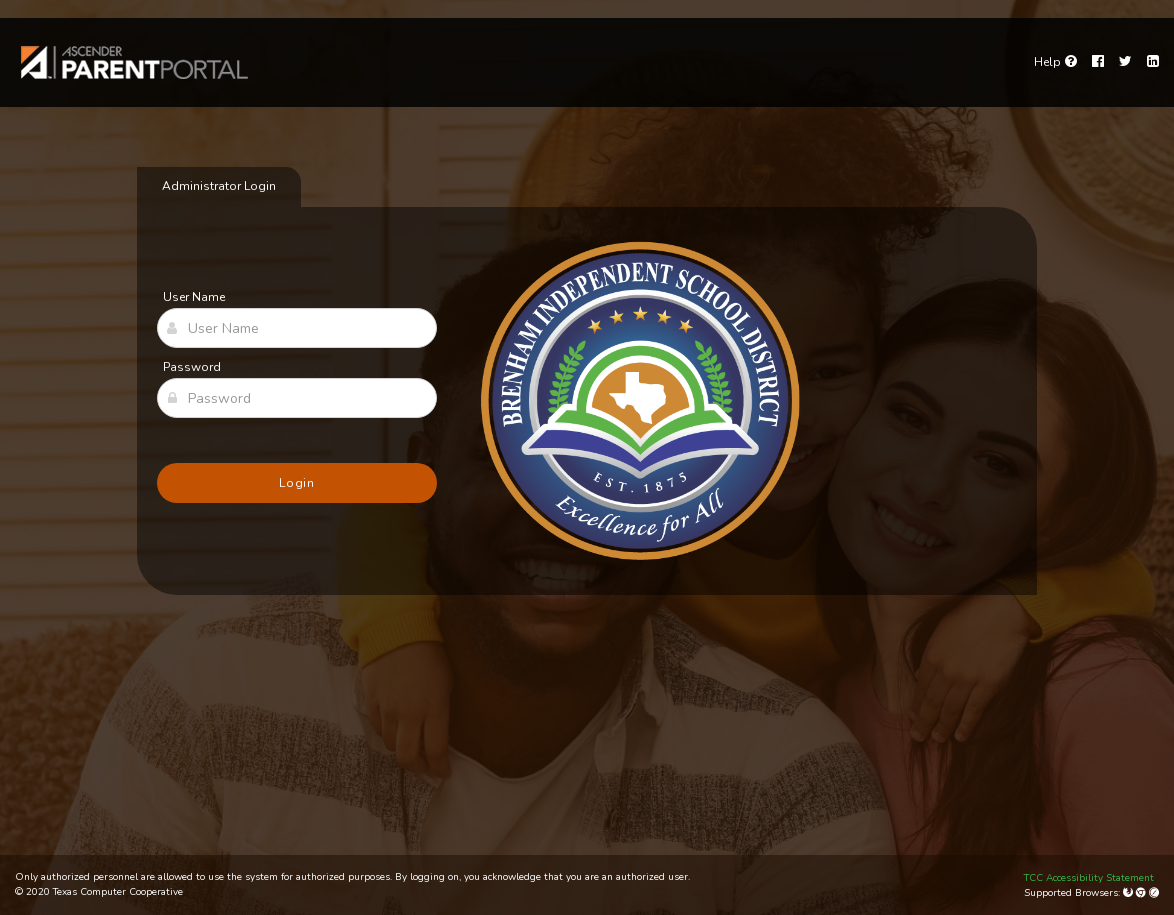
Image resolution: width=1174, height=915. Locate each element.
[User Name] (297, 328)
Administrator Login (219, 186)
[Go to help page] (1055, 62)
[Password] (297, 398)
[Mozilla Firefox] (1129, 893)
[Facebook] (1098, 62)
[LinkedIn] (1153, 62)
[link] (135, 62)
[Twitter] (1125, 62)
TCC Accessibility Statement (1089, 878)
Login (297, 483)
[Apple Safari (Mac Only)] (1154, 893)
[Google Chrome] (1142, 893)
